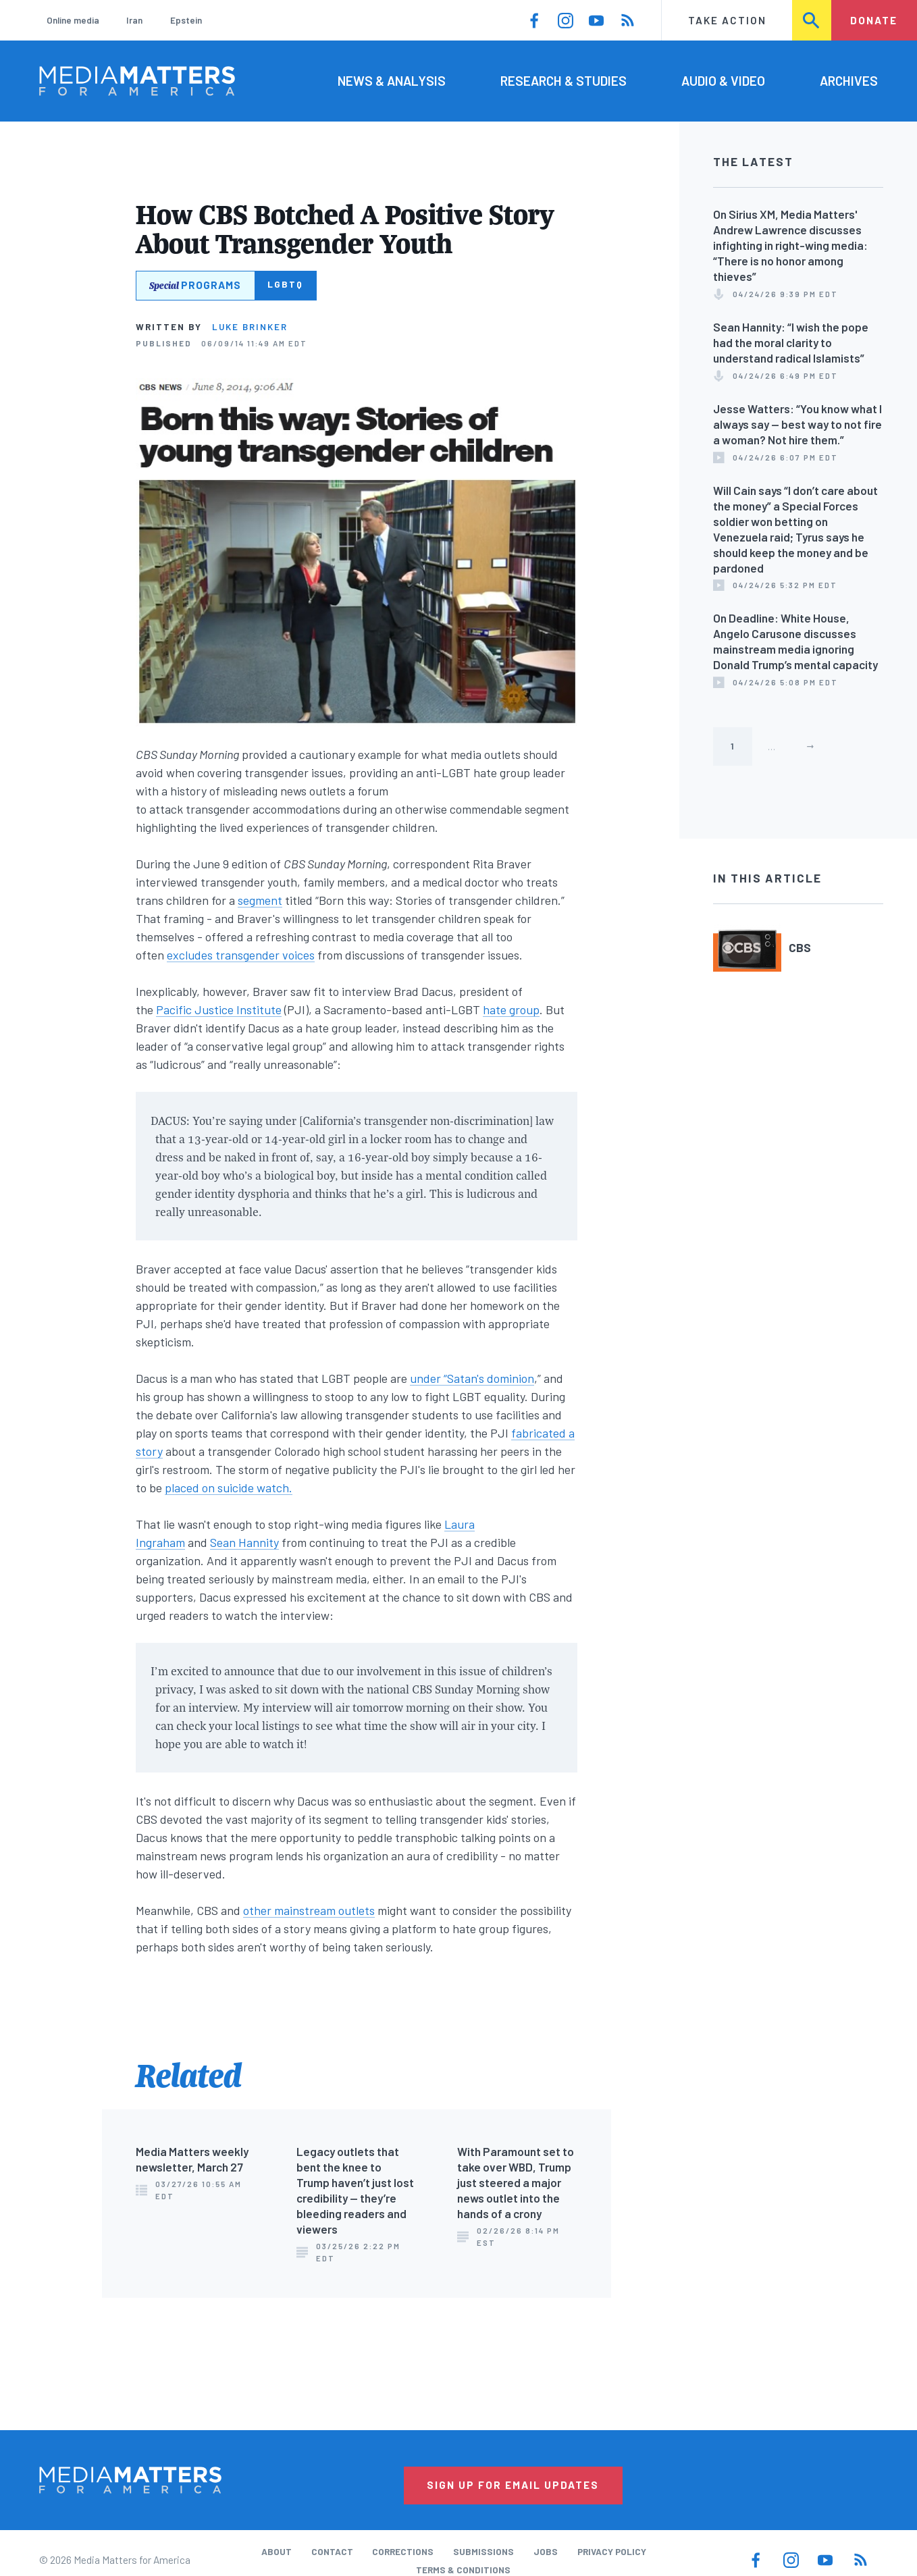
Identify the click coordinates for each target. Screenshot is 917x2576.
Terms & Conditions (463, 2570)
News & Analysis (392, 80)
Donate (873, 20)
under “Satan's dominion (472, 1378)
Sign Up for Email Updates (513, 2485)
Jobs (545, 2551)
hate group (511, 1009)
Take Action (727, 20)
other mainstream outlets (309, 1910)
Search (812, 20)
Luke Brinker (250, 326)
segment (260, 900)
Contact (332, 2551)
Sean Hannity (244, 1542)
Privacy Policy (611, 2551)
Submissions (483, 2551)
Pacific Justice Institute (219, 1009)
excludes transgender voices (241, 954)
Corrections (403, 2551)
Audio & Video (723, 80)
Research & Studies (563, 80)
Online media (73, 20)
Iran (134, 20)
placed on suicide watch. (228, 1487)
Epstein (186, 20)
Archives (849, 80)
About (276, 2551)
